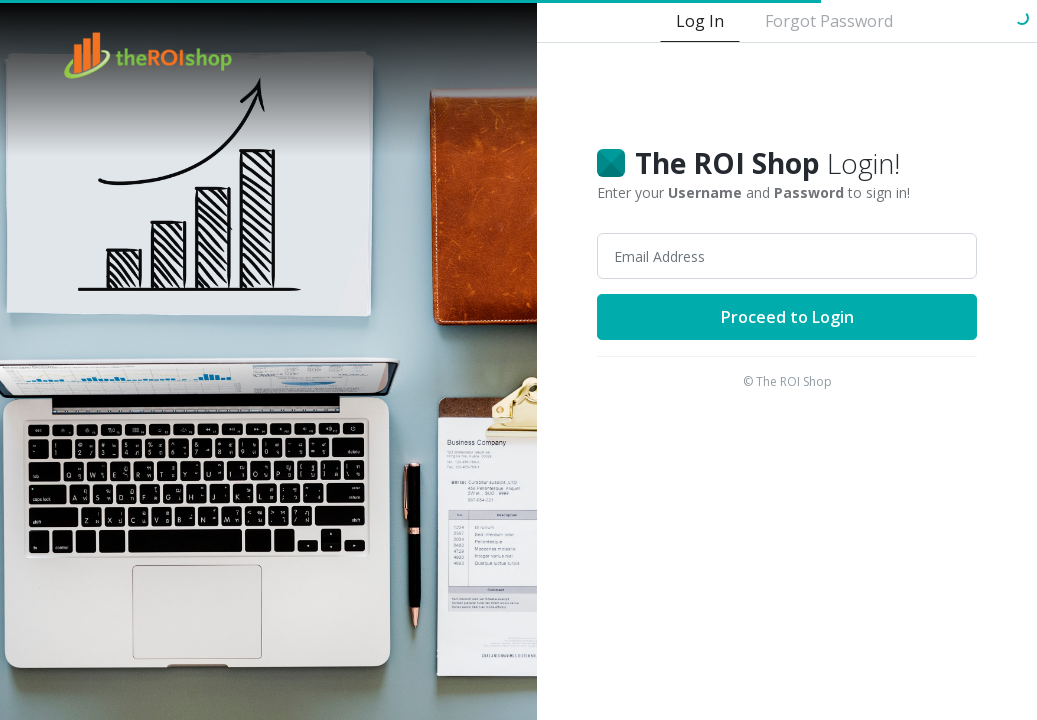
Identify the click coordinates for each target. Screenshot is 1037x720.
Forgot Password (829, 21)
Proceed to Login (787, 317)
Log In (700, 21)
